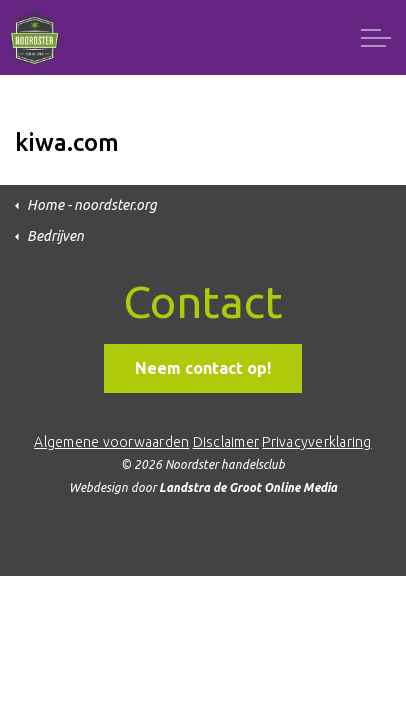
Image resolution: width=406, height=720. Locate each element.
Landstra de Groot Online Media (248, 487)
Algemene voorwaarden (111, 442)
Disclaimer (226, 442)
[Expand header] (376, 37)
